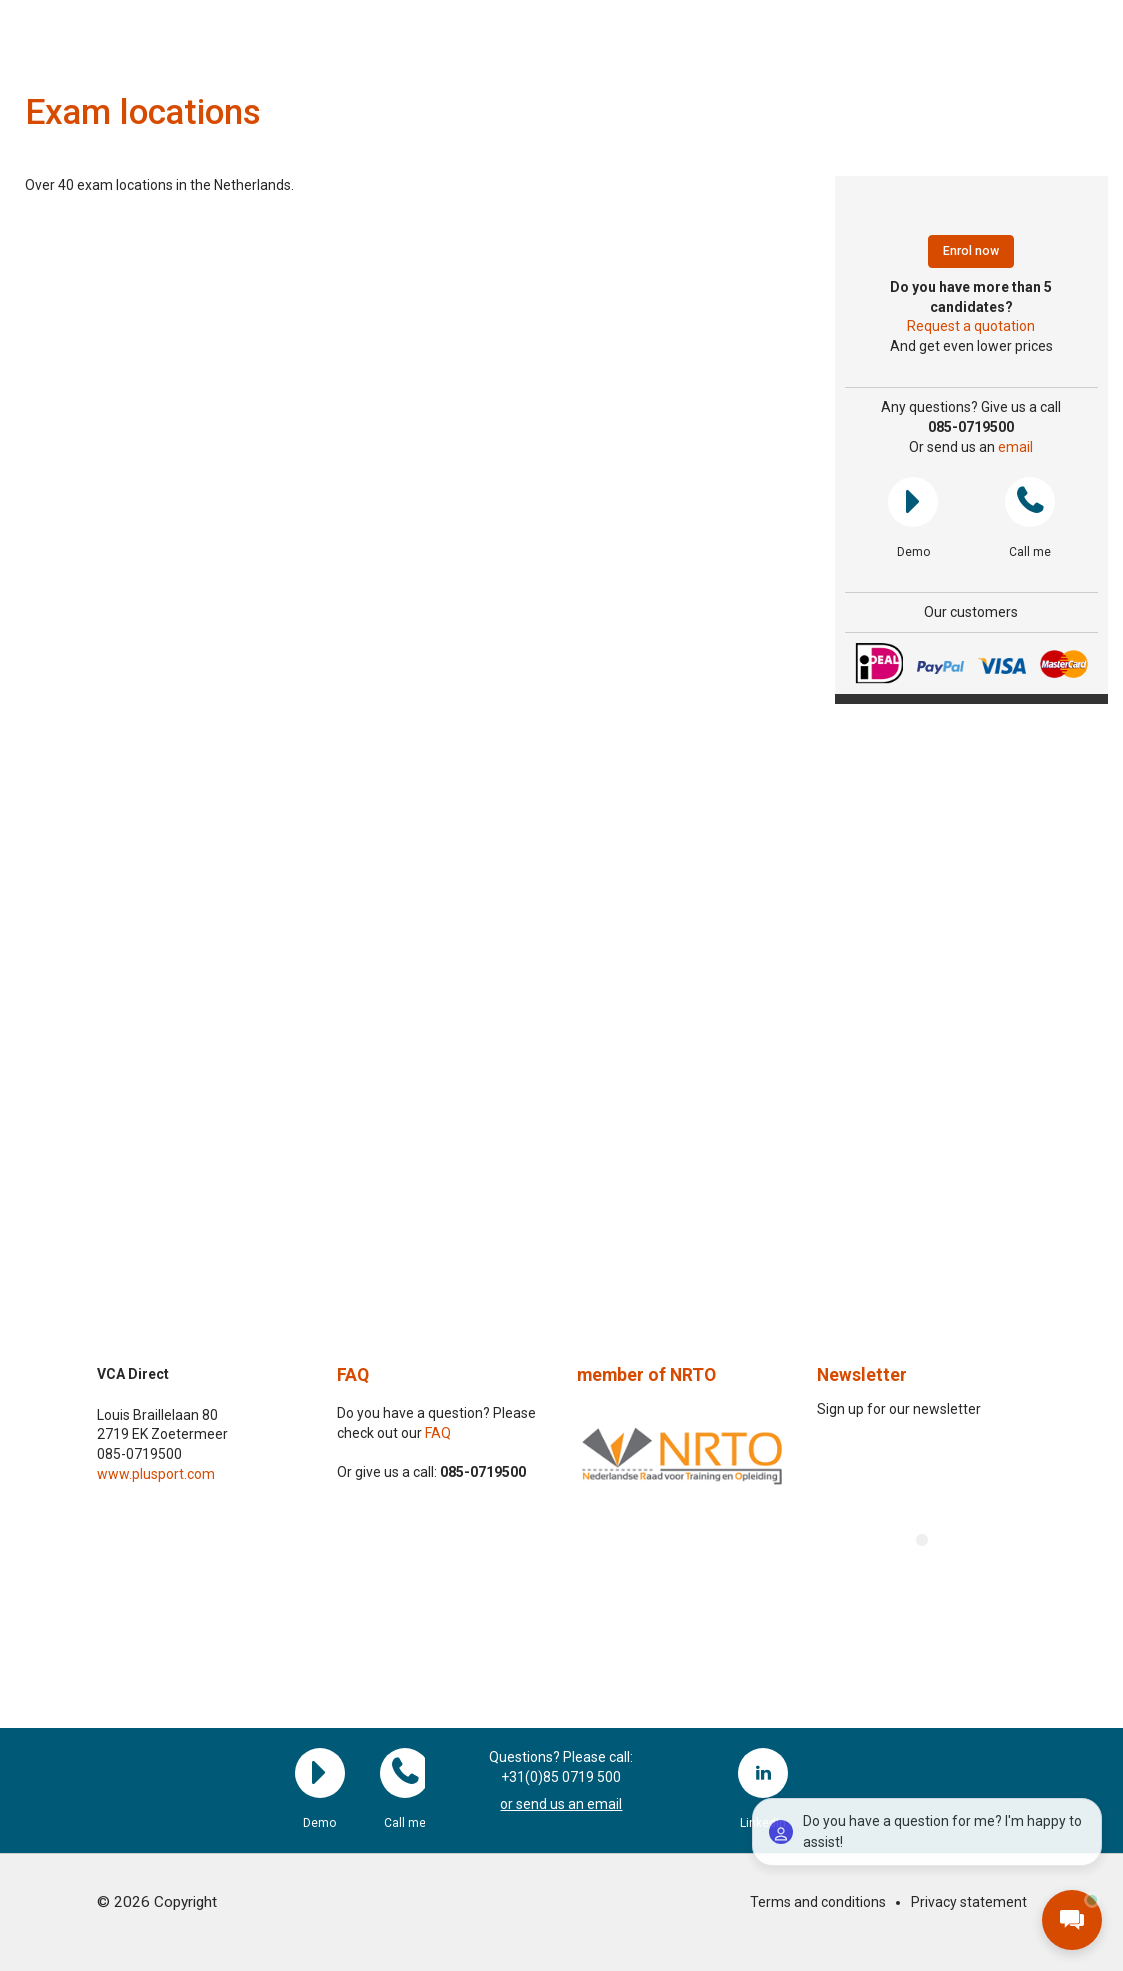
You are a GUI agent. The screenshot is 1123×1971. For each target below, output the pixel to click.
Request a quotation (971, 326)
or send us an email (561, 1804)
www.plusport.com (156, 1474)
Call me (1030, 502)
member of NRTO (646, 1375)
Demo (913, 502)
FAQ (353, 1375)
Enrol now (971, 251)
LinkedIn (763, 1773)
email (1015, 447)
